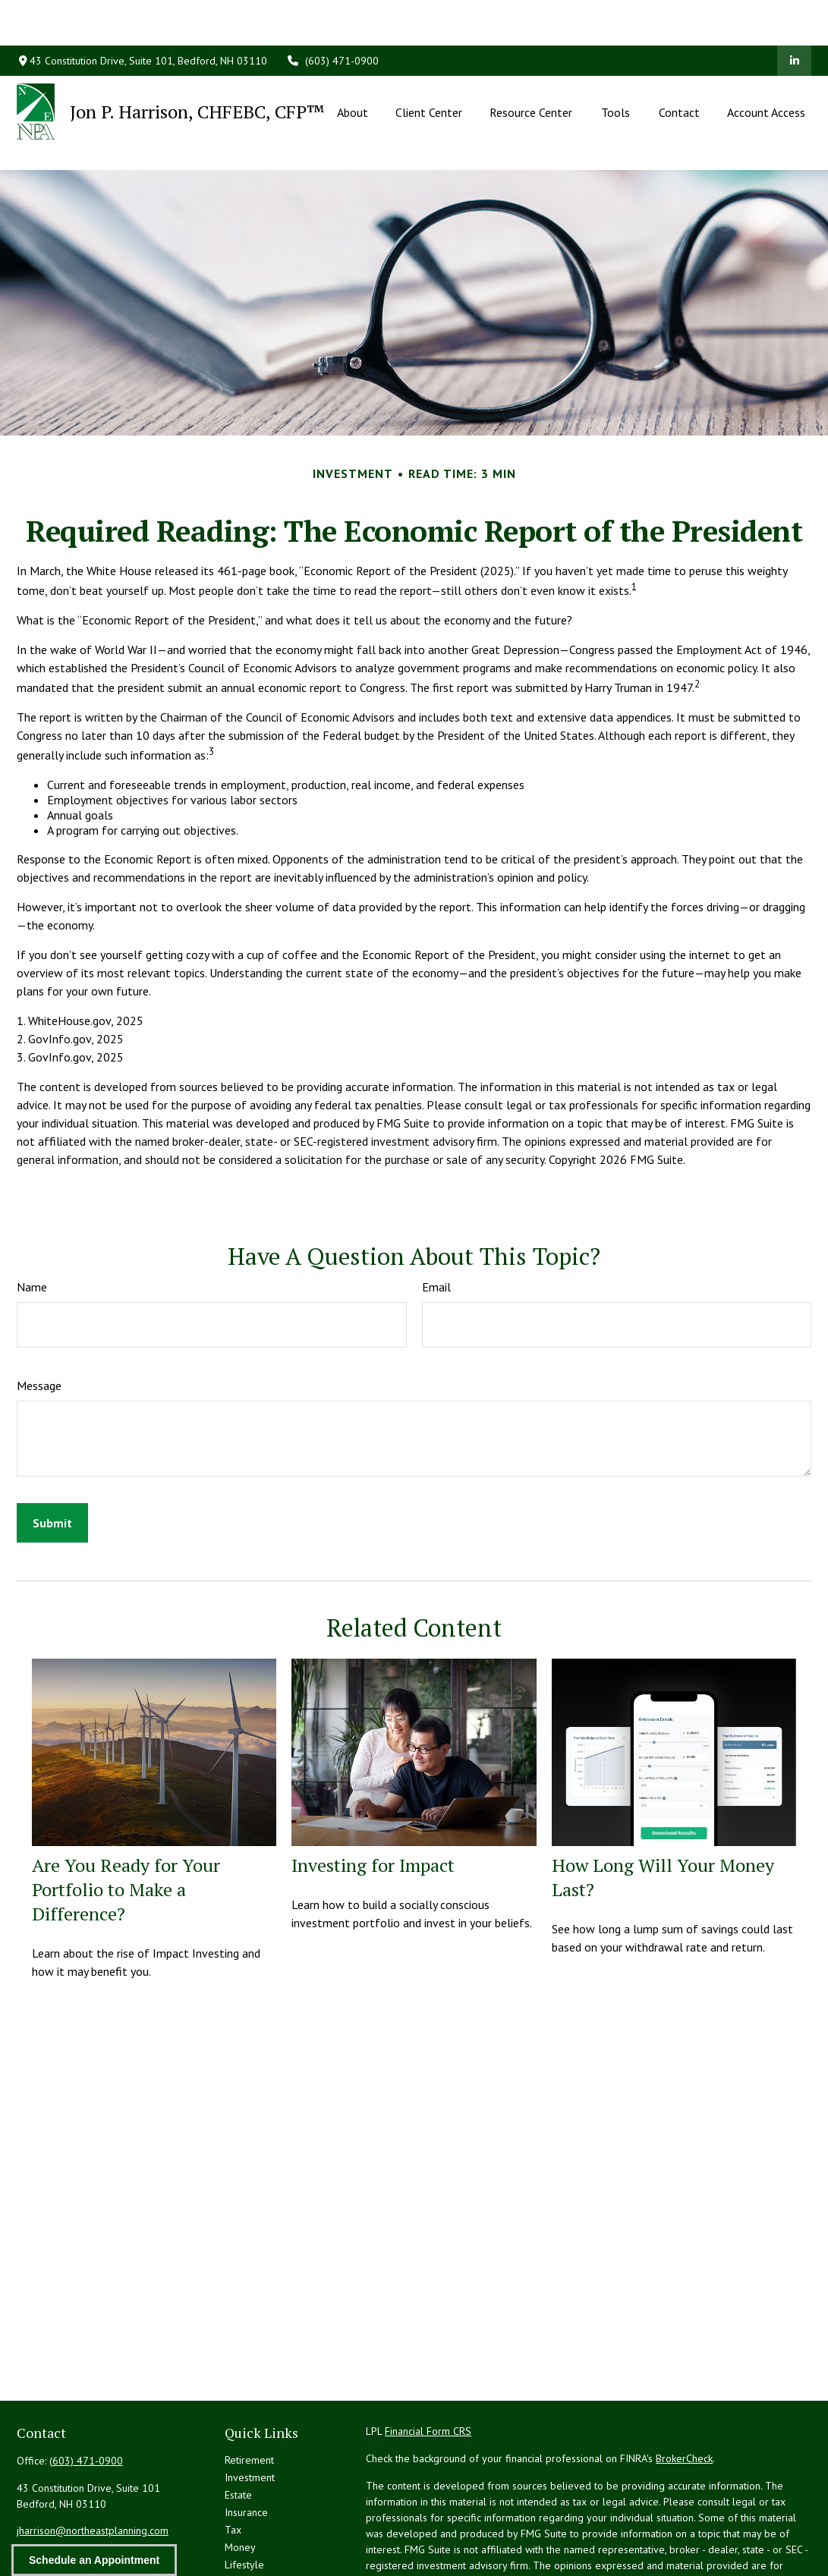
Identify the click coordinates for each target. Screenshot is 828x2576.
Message (39, 1317)
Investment (250, 2409)
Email (436, 1218)
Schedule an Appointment (94, 2560)
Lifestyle (244, 2496)
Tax (233, 2461)
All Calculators (257, 2549)
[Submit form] (52, 1454)
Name (32, 1218)
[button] (352, 66)
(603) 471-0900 (332, 15)
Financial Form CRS (428, 2363)
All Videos (248, 2531)
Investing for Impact (373, 1797)
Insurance (246, 2444)
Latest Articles (256, 2514)
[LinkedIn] (794, 15)
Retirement (249, 2391)
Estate (238, 2426)
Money (240, 2479)
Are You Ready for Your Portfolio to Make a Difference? (126, 1821)
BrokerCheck (684, 2390)
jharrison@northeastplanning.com (92, 2462)
